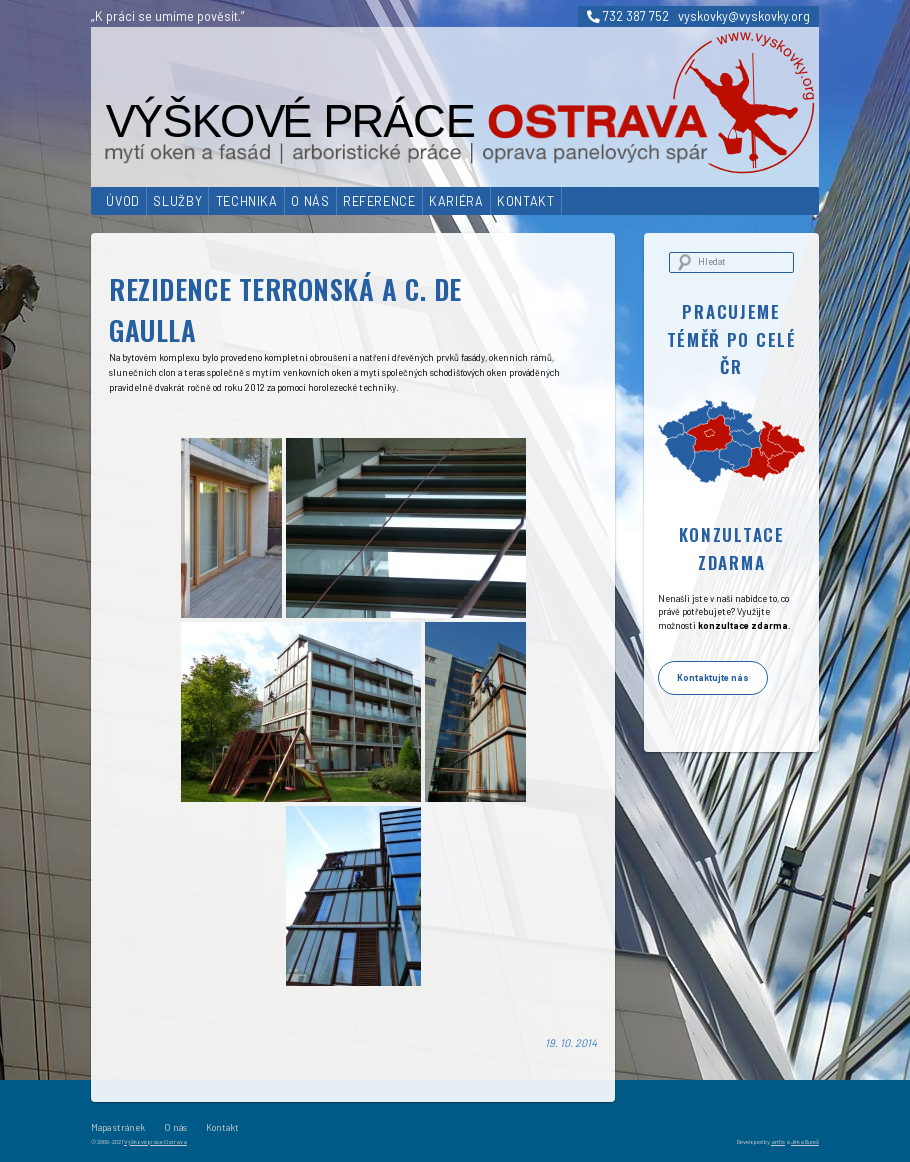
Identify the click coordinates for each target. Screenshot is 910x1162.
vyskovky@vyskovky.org (744, 16)
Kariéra (456, 201)
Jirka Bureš (805, 1141)
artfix (778, 1141)
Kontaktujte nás (713, 677)
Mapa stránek (118, 1127)
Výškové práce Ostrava (155, 1141)
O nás (310, 201)
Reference (379, 201)
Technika (247, 201)
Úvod (123, 201)
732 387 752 (628, 16)
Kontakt (525, 201)
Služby (177, 201)
